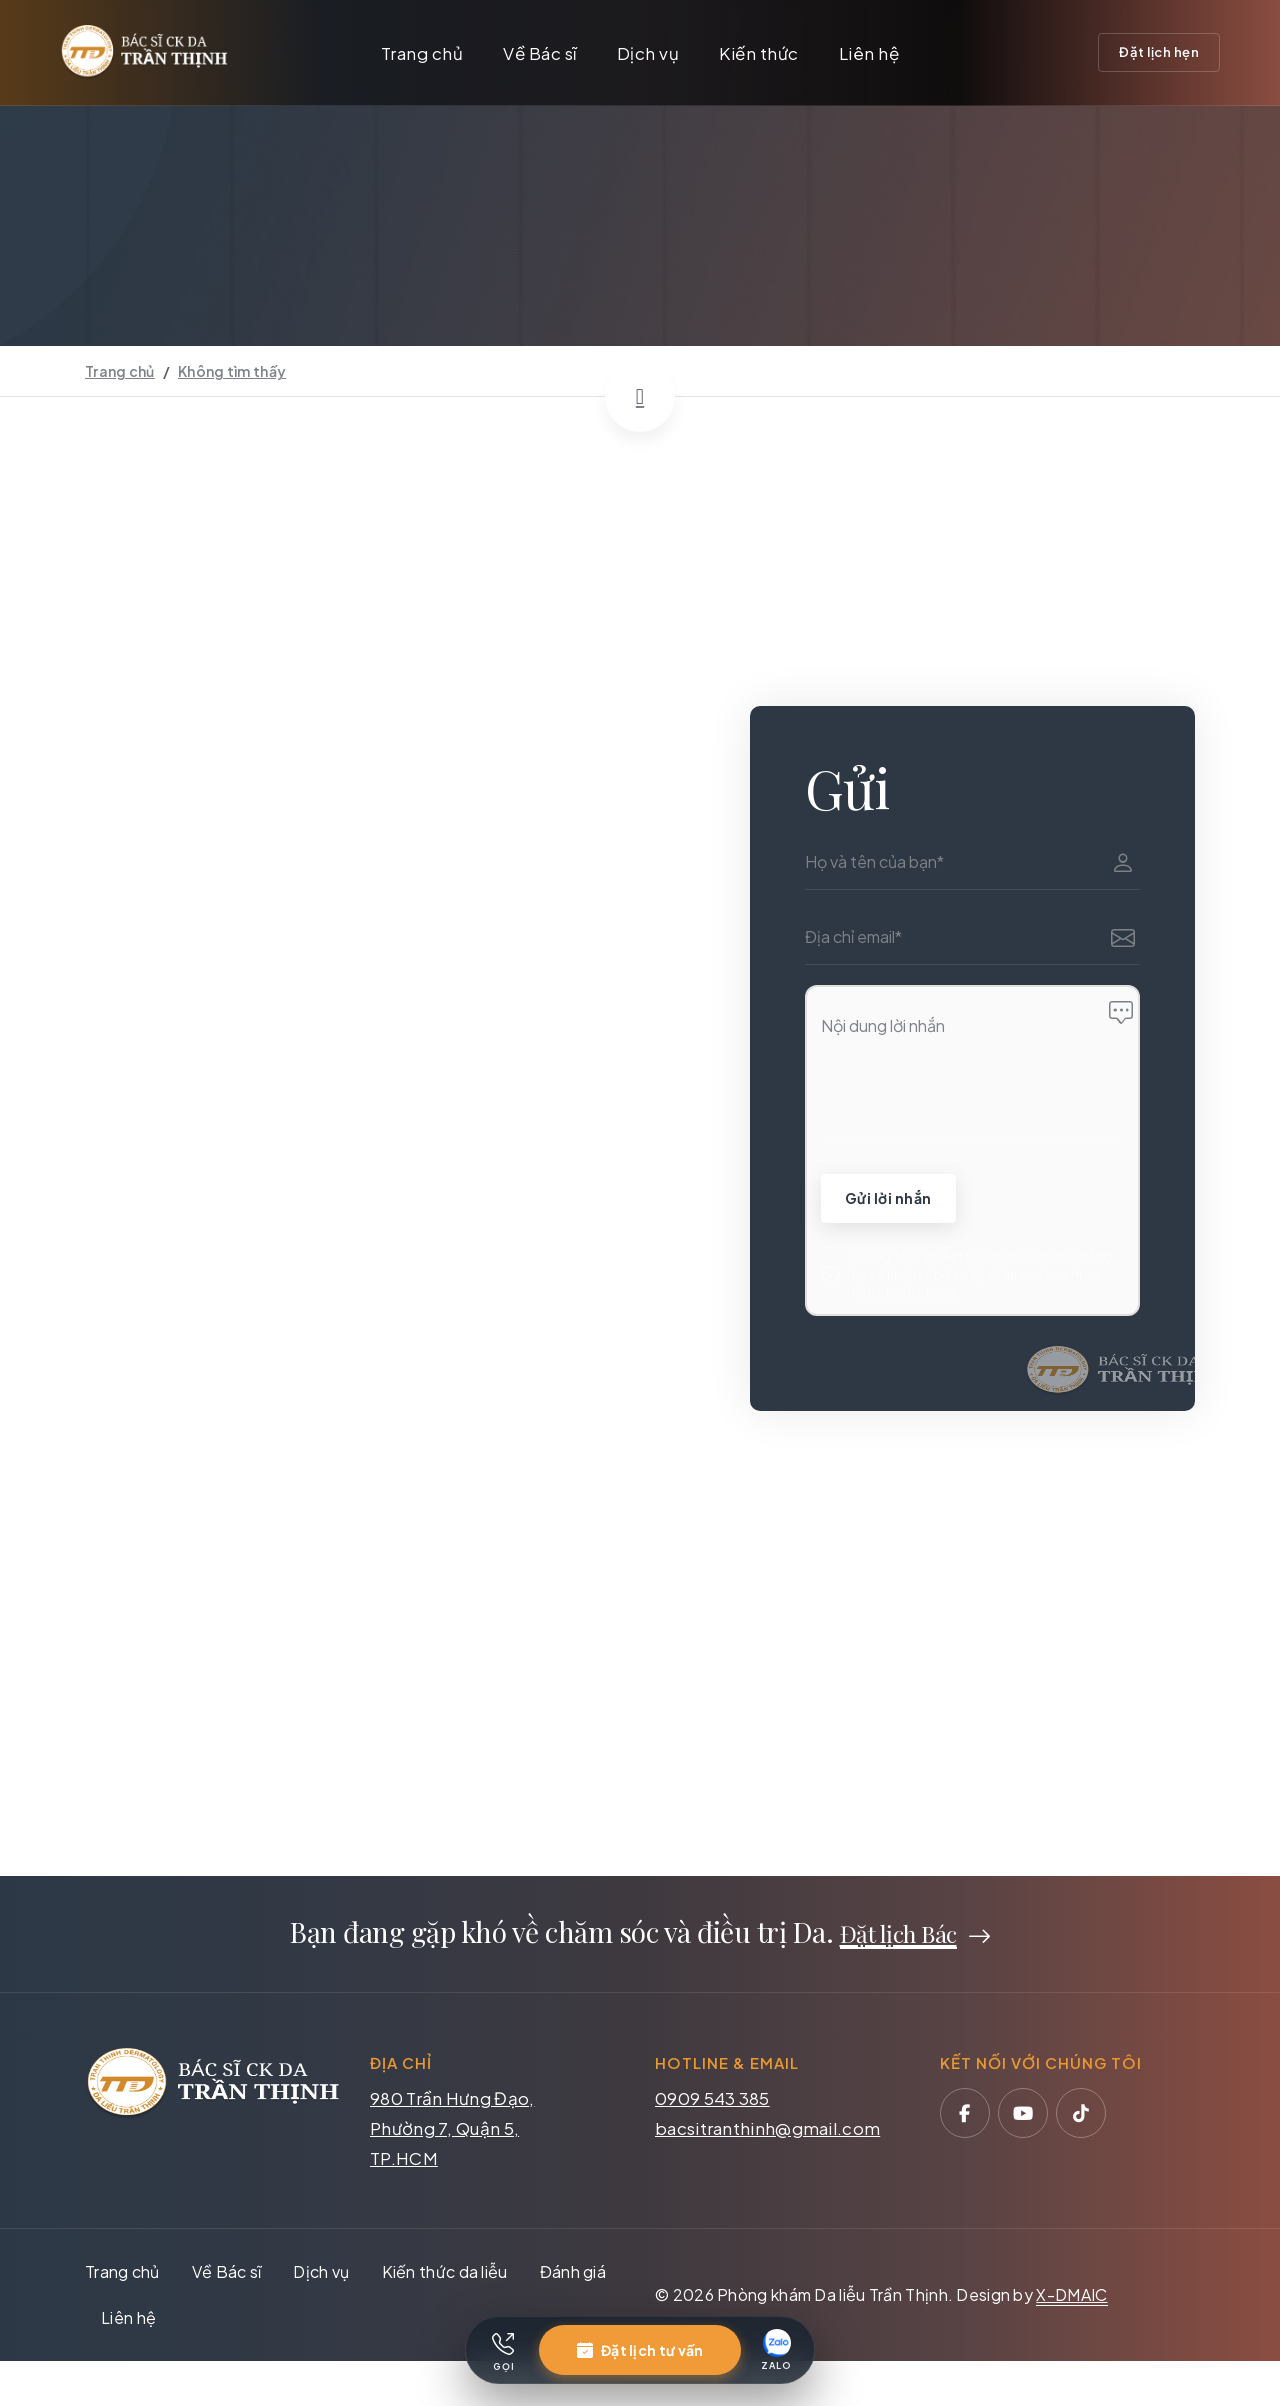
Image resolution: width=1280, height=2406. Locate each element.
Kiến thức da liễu (445, 2276)
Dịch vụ (648, 53)
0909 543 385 (712, 2103)
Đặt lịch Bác (898, 1938)
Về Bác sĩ (540, 53)
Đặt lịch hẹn (1159, 52)
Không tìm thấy (232, 371)
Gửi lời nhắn (893, 1199)
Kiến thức (759, 53)
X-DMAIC (1071, 2299)
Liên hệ (869, 53)
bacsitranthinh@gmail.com (767, 2133)
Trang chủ (422, 53)
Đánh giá (573, 2276)
